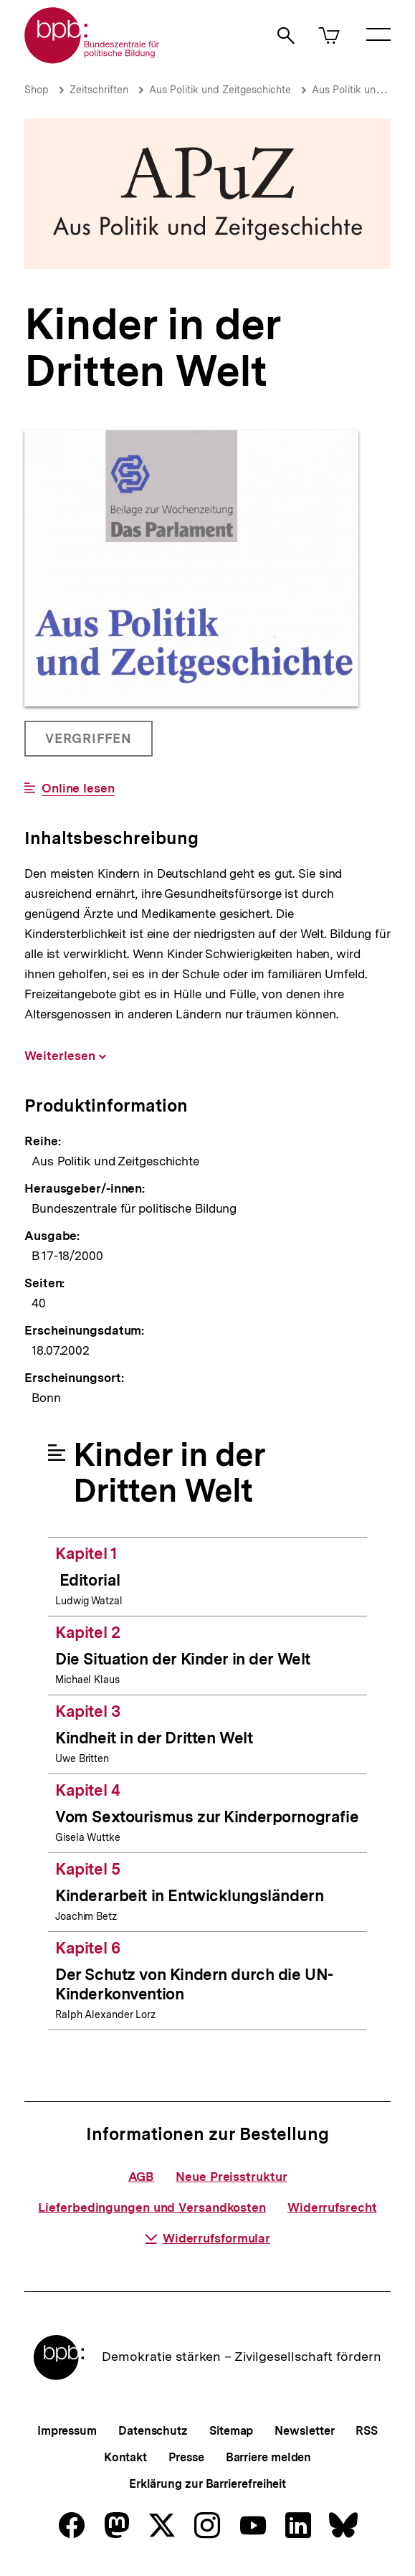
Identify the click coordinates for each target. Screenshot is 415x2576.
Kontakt (125, 2457)
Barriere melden (269, 2457)
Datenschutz (153, 2431)
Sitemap (231, 2431)
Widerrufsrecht (332, 2207)
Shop (36, 89)
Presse (186, 2457)
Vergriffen (90, 744)
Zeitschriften (99, 89)
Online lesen (78, 788)
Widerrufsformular (207, 2238)
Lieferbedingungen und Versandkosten (152, 2207)
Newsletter (304, 2431)
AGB (141, 2176)
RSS (367, 2431)
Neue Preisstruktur (231, 2176)
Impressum (67, 2431)
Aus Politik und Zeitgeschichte (220, 89)
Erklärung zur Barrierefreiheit (207, 2484)
